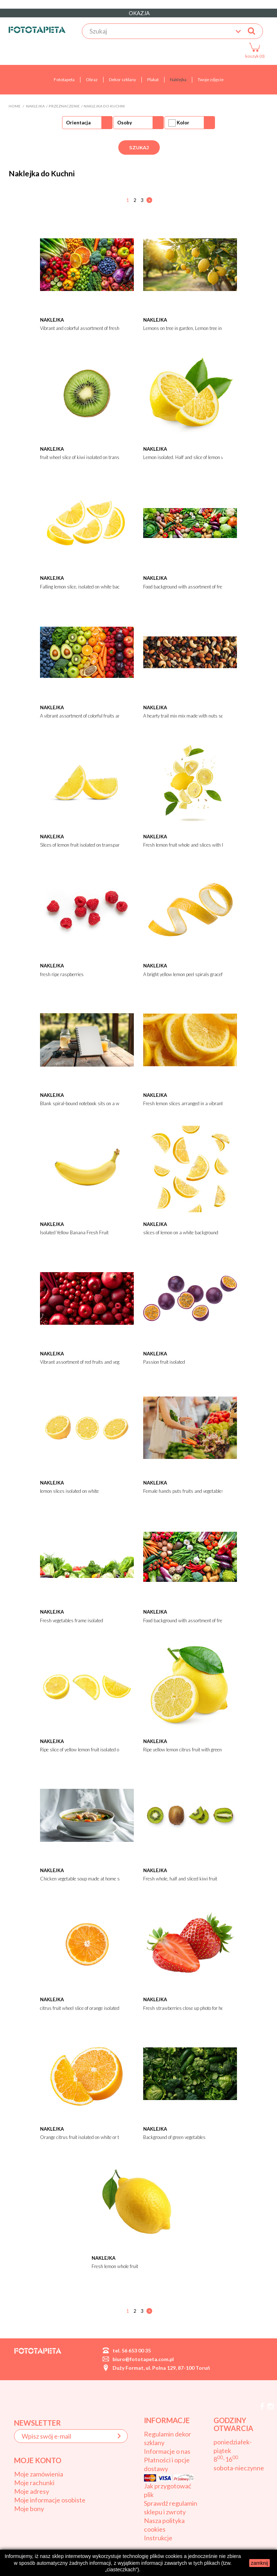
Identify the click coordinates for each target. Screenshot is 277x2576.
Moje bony (29, 2509)
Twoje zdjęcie (211, 79)
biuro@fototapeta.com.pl (143, 2359)
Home (15, 106)
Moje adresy (31, 2491)
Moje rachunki (34, 2483)
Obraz (92, 79)
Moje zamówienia (38, 2474)
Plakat (153, 79)
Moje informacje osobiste (49, 2500)
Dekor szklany (122, 79)
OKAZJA (139, 13)
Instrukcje (158, 2538)
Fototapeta (64, 79)
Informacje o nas (167, 2451)
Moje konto (37, 2460)
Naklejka (178, 79)
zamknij (259, 2563)
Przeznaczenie (64, 106)
